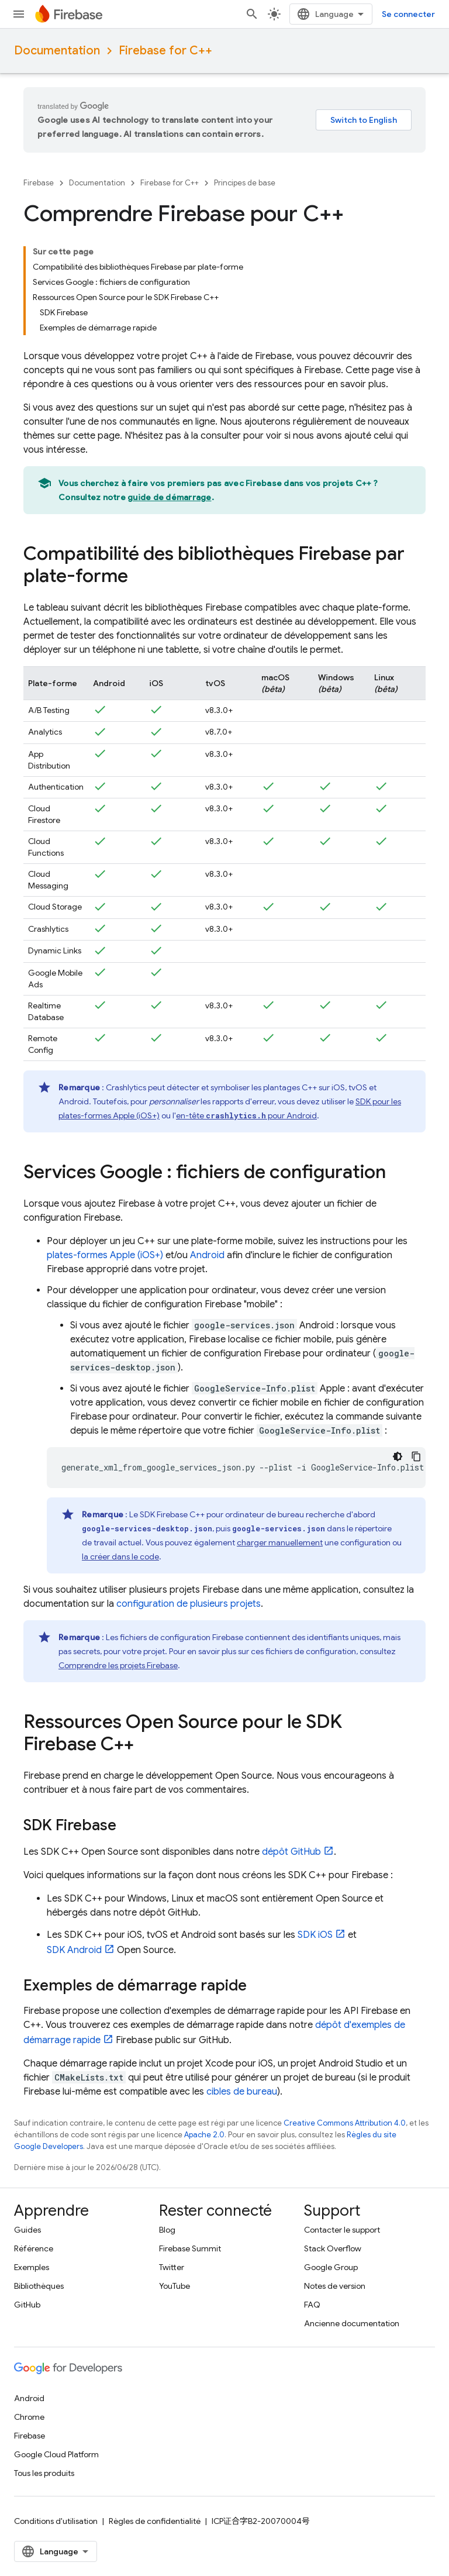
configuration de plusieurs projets (188, 1604)
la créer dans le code (120, 1556)
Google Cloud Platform (56, 2454)
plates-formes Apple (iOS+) (105, 1255)
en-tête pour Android (246, 1115)
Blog (167, 2229)
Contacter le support (342, 2229)
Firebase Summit (190, 2248)
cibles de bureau (241, 2092)
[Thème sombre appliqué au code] (397, 1456)
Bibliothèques (39, 2286)
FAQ (312, 2304)
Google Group (331, 2267)
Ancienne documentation (351, 2323)
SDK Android (74, 1950)
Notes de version (334, 2286)
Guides (27, 2229)
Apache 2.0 (204, 2135)
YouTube (174, 2286)
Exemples (31, 2267)
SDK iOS (315, 1935)
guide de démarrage (169, 497)
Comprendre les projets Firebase (118, 1665)
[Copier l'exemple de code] (416, 1456)
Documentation (57, 50)
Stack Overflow (332, 2248)
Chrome (29, 2417)
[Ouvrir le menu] (18, 14)
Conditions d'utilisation (56, 2521)
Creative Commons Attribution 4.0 (345, 2123)
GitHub (27, 2304)
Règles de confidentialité (155, 2521)
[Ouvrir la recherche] (252, 14)
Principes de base (244, 183)
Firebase (38, 183)
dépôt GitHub (291, 1852)
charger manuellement (280, 1542)
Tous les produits (44, 2473)
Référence (33, 2248)
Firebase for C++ (165, 50)
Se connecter (408, 14)
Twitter (171, 2267)
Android (207, 1255)
